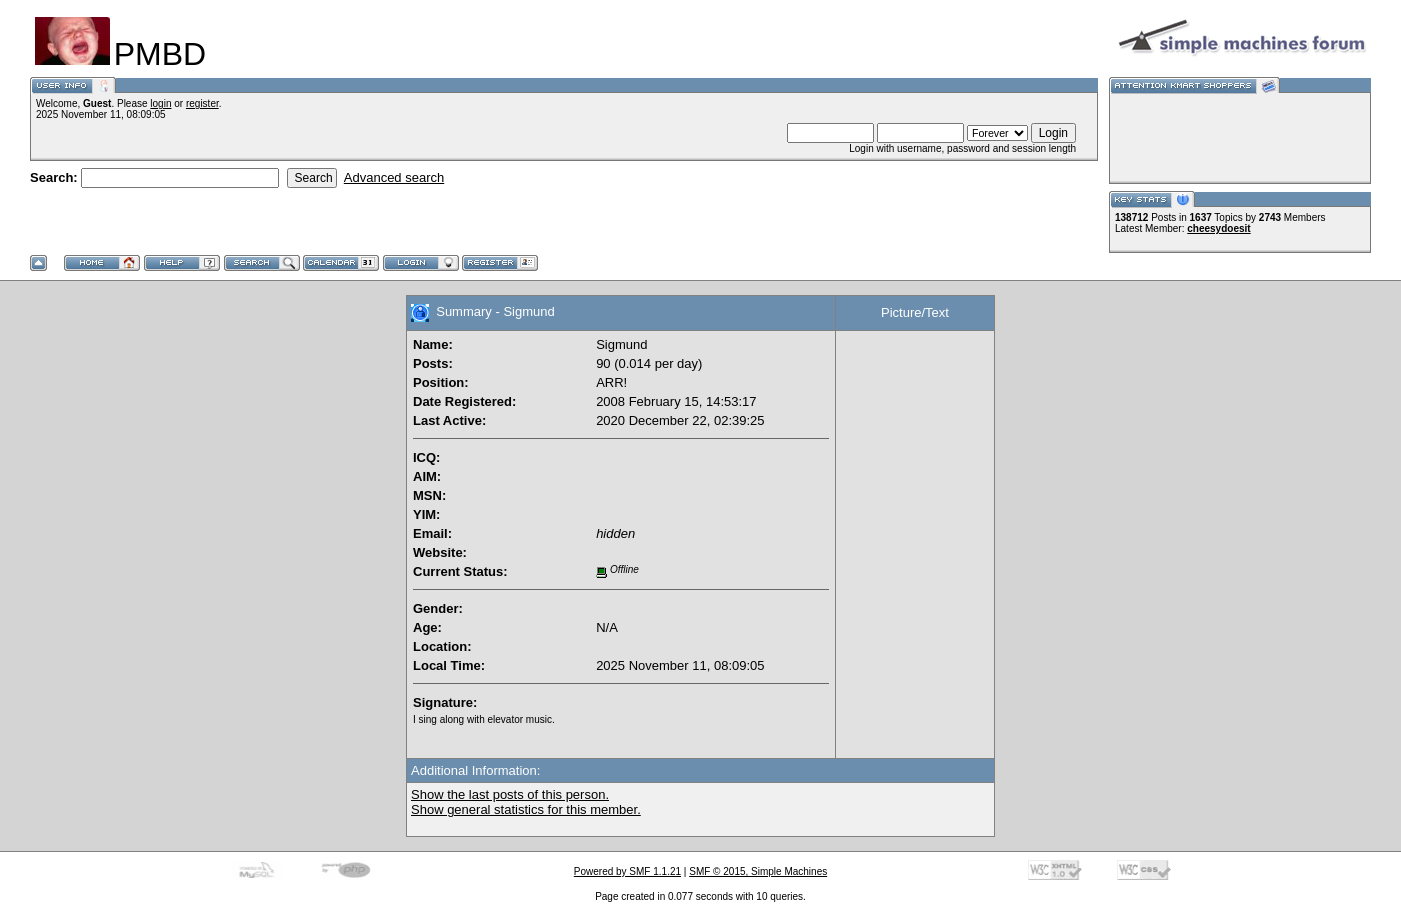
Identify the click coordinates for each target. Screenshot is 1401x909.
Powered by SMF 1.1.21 (627, 871)
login (160, 103)
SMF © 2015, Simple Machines (758, 871)
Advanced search (394, 177)
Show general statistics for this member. (526, 809)
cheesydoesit (1218, 228)
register (202, 103)
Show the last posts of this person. (510, 794)
